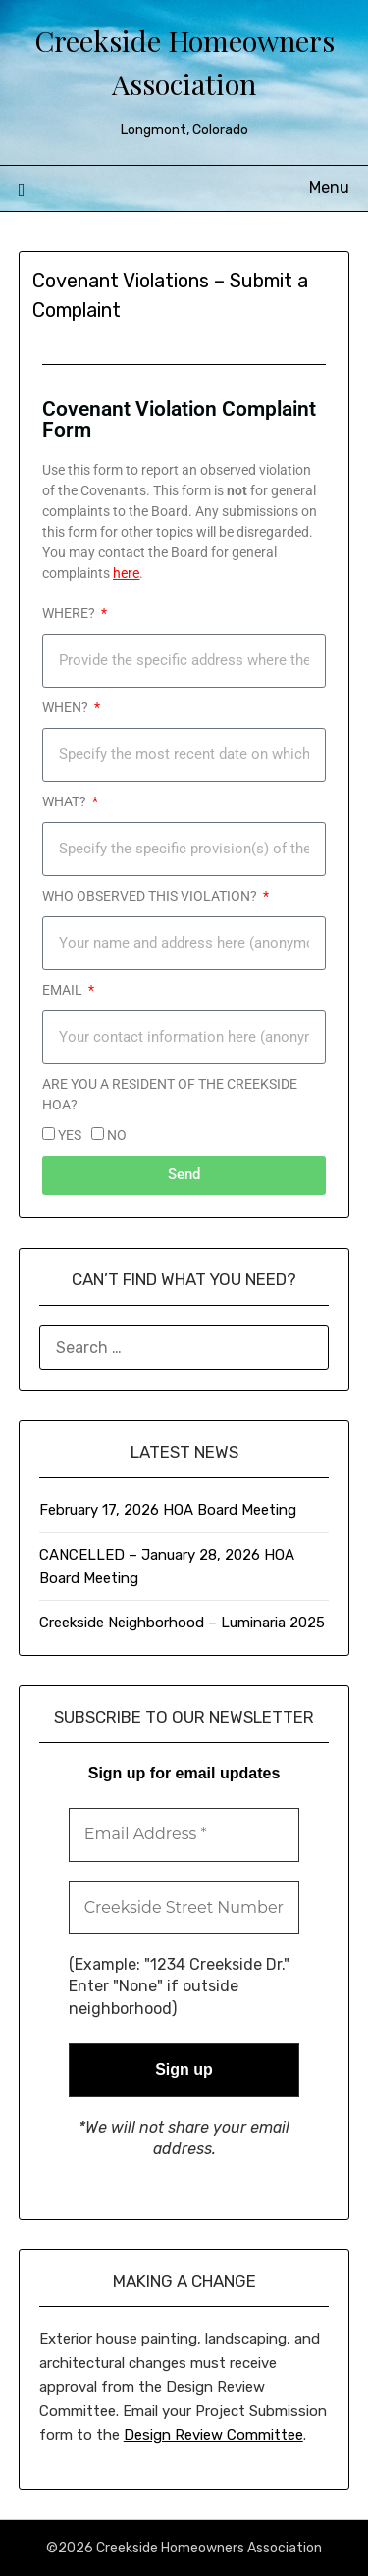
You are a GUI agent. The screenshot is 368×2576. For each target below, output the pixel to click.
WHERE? (70, 613)
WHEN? (66, 707)
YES (69, 1135)
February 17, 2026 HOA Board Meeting (167, 1510)
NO (117, 1135)
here (126, 573)
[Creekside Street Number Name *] (184, 1907)
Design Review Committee (213, 2435)
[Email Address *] (184, 1834)
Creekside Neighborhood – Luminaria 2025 (182, 1622)
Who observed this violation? (151, 895)
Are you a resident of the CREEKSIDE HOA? (169, 1094)
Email (63, 990)
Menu (329, 188)
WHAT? (65, 801)
